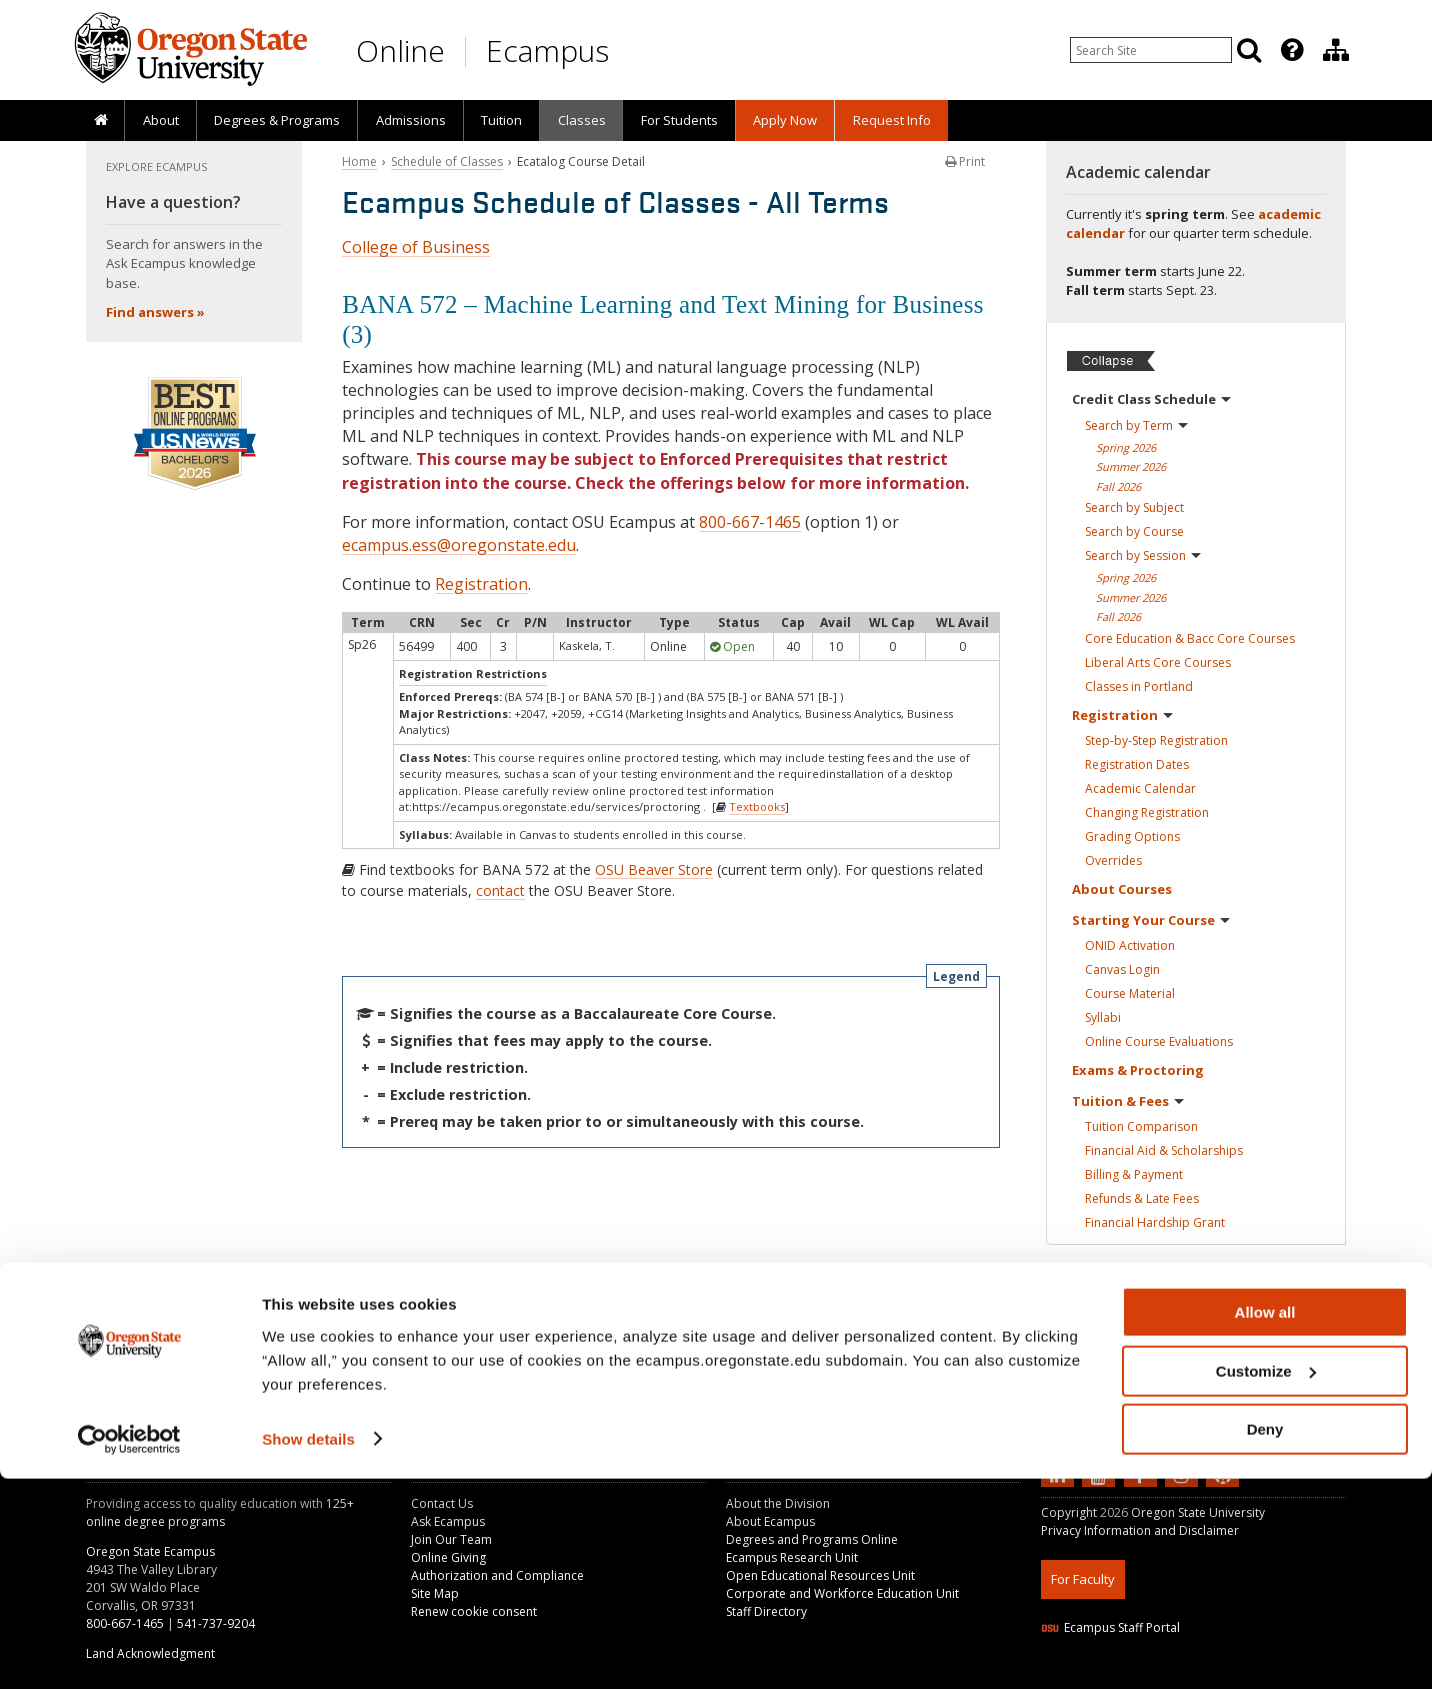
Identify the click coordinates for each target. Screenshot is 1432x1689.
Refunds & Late (1142, 1198)
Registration (481, 584)
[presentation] (1290, 50)
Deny (1265, 1639)
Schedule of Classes (447, 161)
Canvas (1122, 969)
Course (1130, 993)
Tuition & (1128, 1101)
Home (359, 161)
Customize (1266, 1581)
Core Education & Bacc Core (1190, 638)
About (161, 120)
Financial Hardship (1155, 1222)
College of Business (416, 247)
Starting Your (1151, 920)
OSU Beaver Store (654, 869)
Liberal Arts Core (1158, 662)
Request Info (892, 120)
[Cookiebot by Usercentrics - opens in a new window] (129, 1650)
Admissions (411, 120)
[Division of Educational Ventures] (1336, 50)
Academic (1140, 788)
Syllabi (1103, 1017)
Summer (1131, 466)
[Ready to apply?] (1196, 1298)
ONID (1130, 945)
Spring (1126, 447)
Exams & (1138, 1070)
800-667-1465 (750, 522)
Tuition (501, 120)
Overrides (1113, 860)
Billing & (1134, 1174)
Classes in (1139, 686)
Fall (1118, 486)
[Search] (1249, 50)
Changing (1147, 812)
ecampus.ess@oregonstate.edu (459, 545)
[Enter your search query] (1151, 50)
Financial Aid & (1164, 1150)
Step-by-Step (1156, 740)
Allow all (1265, 1522)
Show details (308, 1648)
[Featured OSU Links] (1292, 50)
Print (965, 161)
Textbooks (757, 806)
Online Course (1159, 1041)
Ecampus (547, 50)
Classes (582, 120)
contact (500, 890)
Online (400, 50)
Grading (1132, 836)
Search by (1136, 425)
